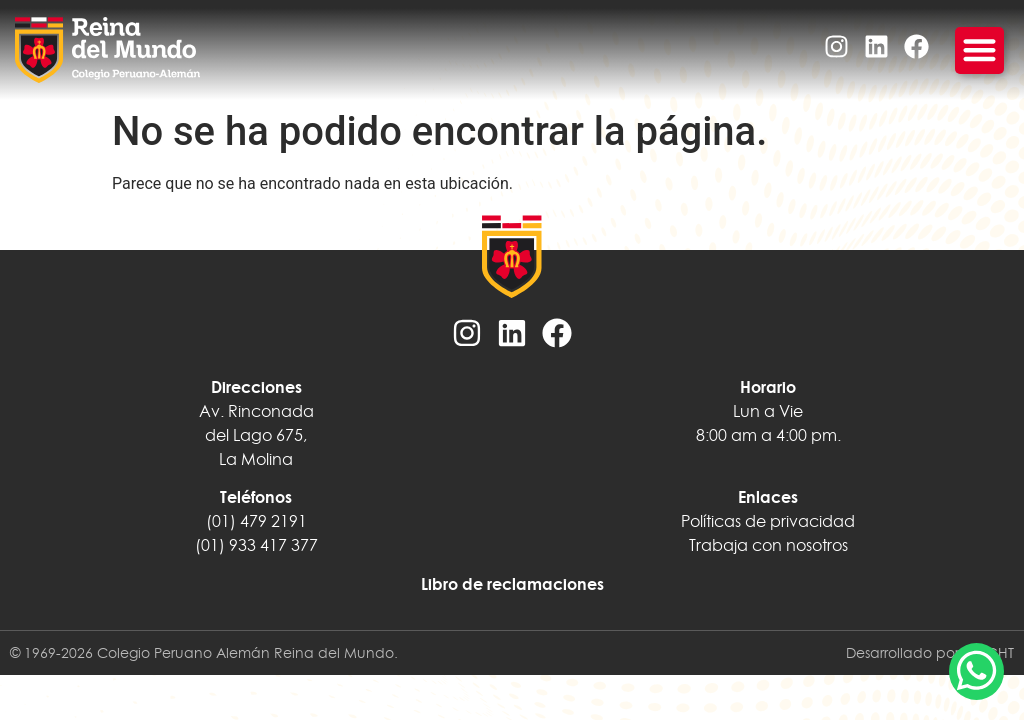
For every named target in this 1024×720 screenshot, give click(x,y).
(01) (210, 545)
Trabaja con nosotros (768, 545)
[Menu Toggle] (979, 50)
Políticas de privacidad (768, 521)
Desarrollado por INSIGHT (930, 653)
